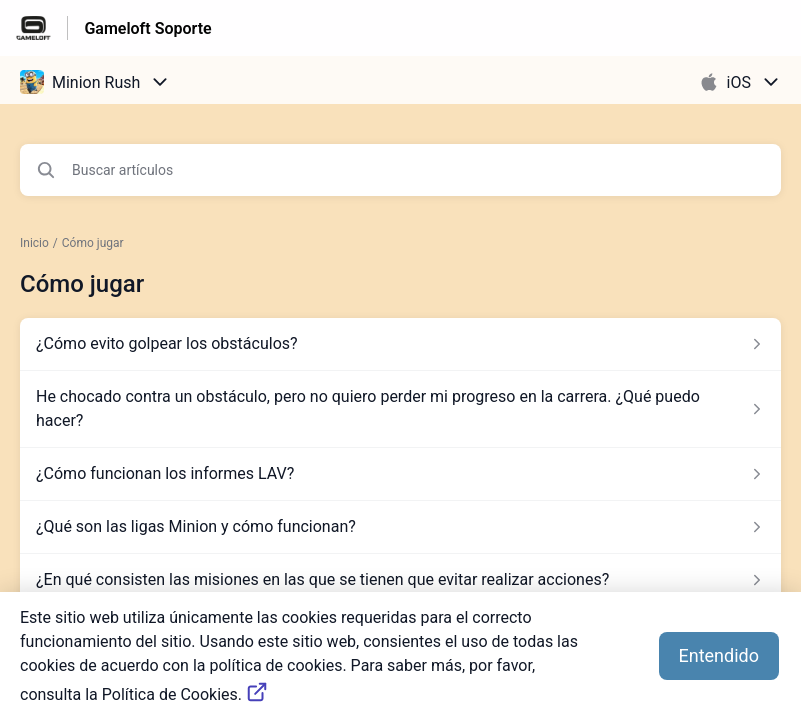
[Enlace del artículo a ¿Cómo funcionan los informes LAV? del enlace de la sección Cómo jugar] (400, 474)
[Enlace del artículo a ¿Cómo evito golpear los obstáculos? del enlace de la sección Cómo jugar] (400, 344)
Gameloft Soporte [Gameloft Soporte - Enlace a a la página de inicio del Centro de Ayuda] (147, 28)
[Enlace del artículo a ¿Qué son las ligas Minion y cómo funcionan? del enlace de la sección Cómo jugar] (400, 527)
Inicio (34, 243)
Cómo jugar (93, 243)
